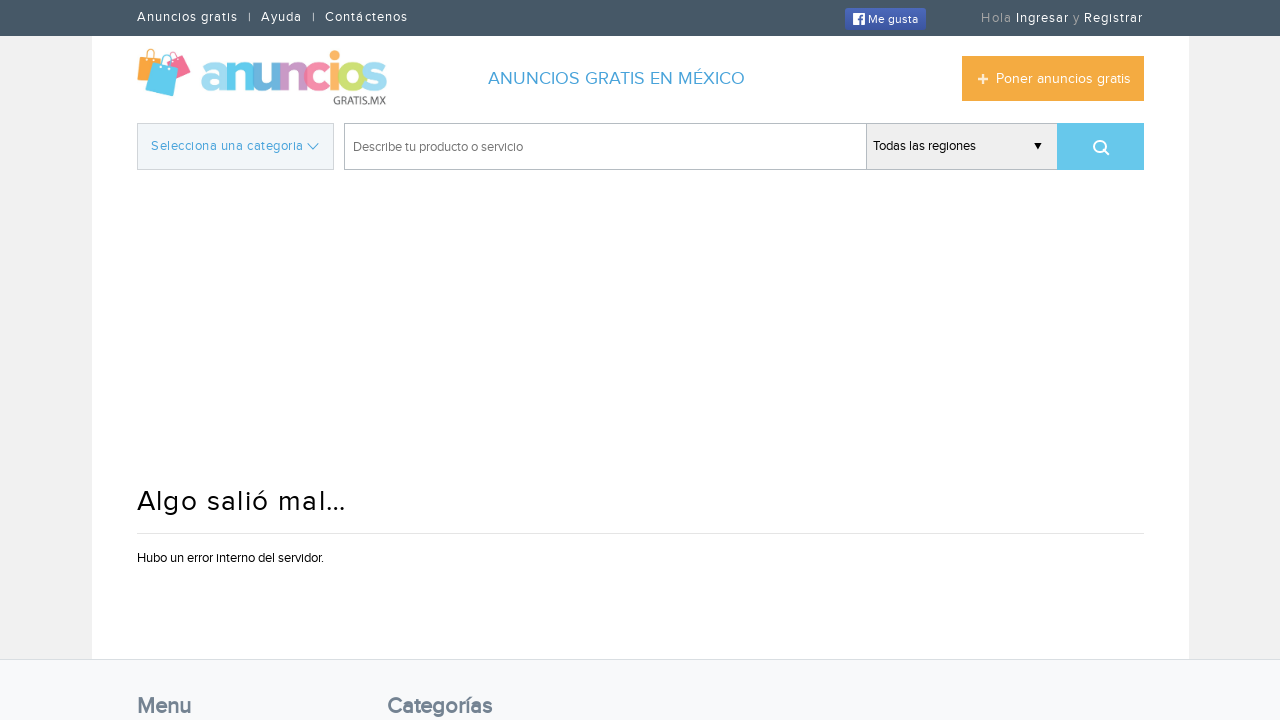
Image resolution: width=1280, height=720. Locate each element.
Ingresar (1042, 18)
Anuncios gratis (188, 17)
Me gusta (885, 19)
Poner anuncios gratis (1063, 79)
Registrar (1113, 18)
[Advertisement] (640, 330)
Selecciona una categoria (234, 144)
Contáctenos (366, 17)
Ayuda (281, 17)
